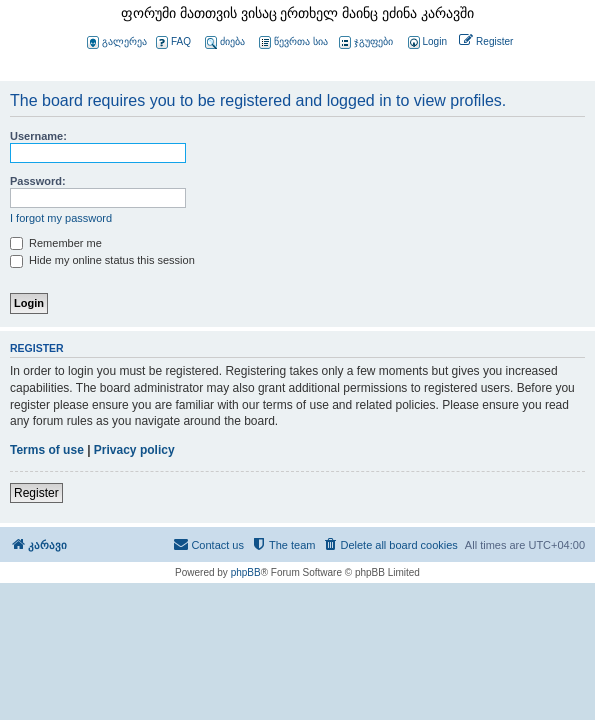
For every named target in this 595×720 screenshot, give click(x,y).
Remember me (56, 243)
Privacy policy (134, 450)
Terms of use (47, 450)
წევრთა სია (293, 42)
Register (36, 493)
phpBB (246, 572)
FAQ (173, 42)
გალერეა (117, 42)
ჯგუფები (366, 42)
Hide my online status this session (102, 260)
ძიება (225, 42)
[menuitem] (426, 42)
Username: (38, 136)
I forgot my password (61, 218)
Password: (38, 181)
